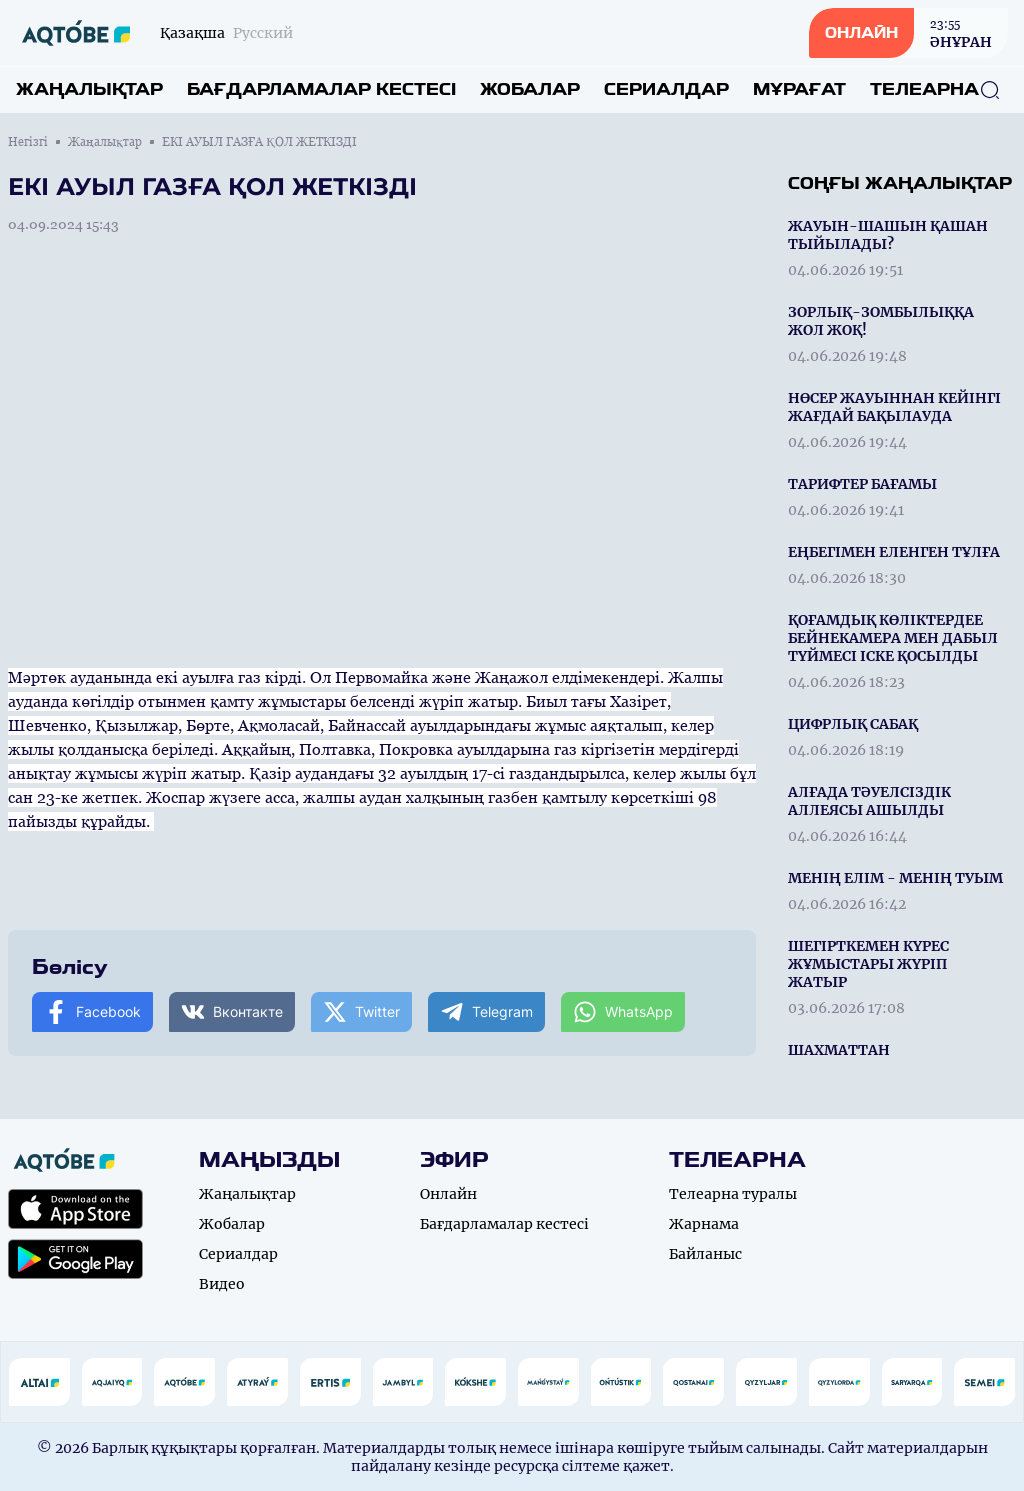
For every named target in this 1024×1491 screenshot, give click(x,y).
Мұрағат (799, 89)
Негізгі (28, 142)
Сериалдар (666, 89)
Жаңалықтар (89, 89)
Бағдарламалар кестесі (321, 89)
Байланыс (705, 1254)
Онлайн (448, 1194)
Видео (222, 1284)
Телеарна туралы (733, 1194)
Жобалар (530, 89)
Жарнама (704, 1224)
